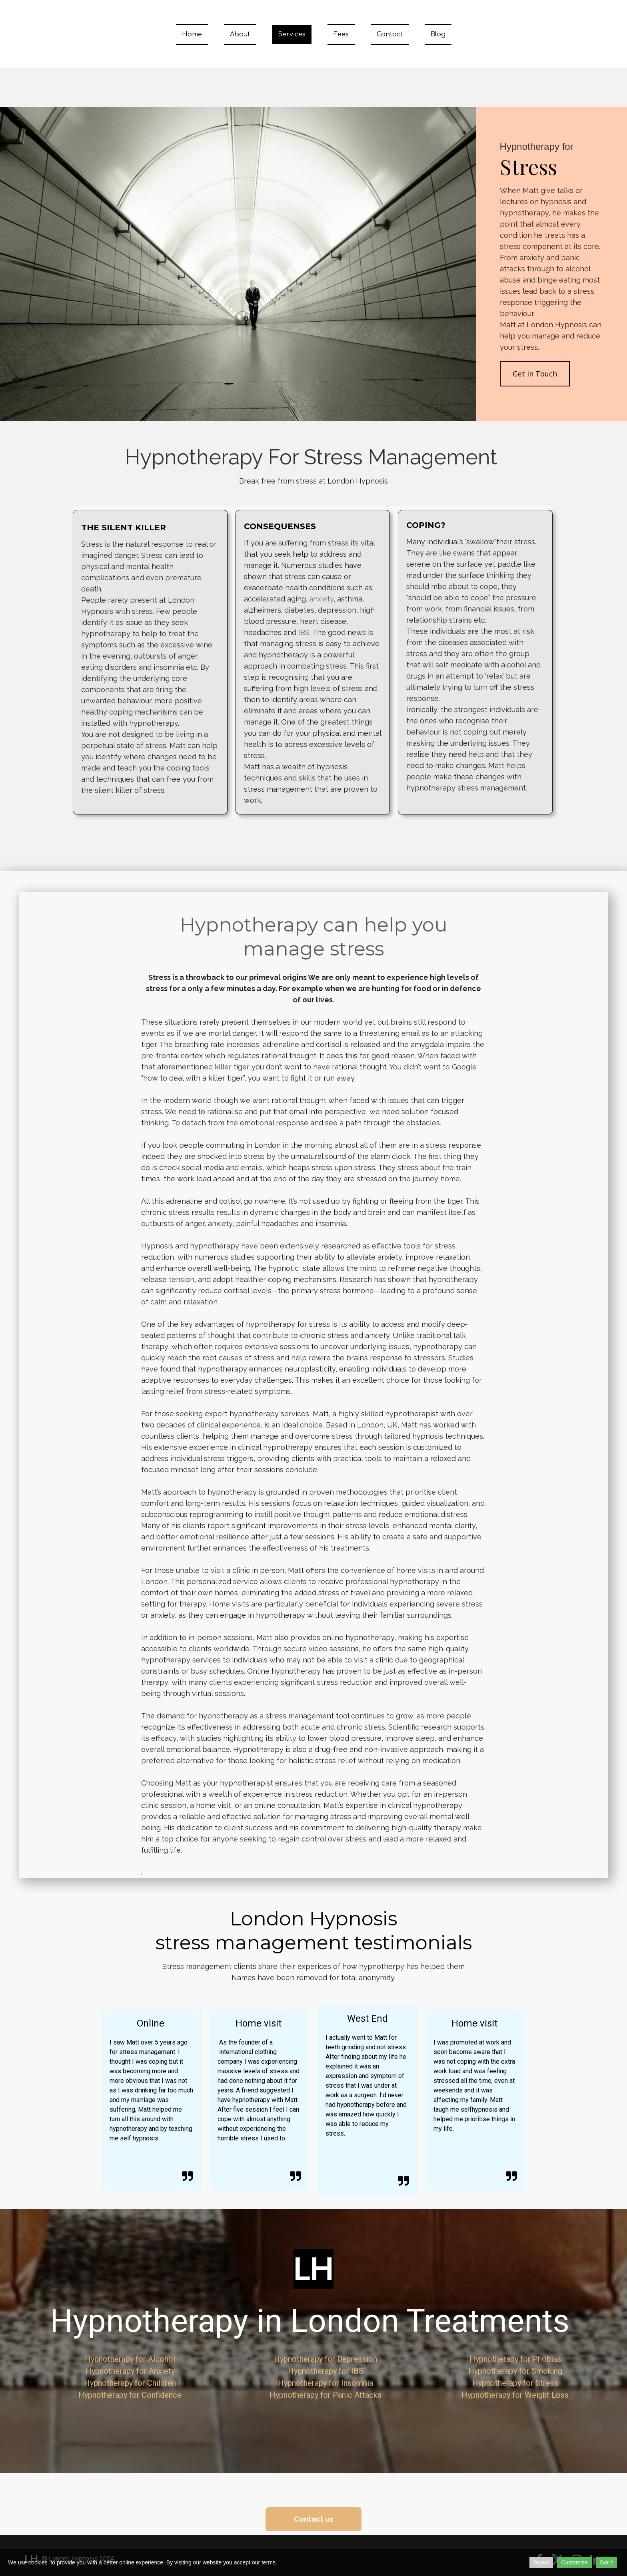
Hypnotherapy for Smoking (515, 2371)
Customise (574, 2562)
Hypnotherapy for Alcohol (130, 2359)
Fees (341, 34)
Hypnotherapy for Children (130, 2383)
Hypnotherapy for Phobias (515, 2359)
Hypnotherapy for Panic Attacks (325, 2395)
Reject (541, 2562)
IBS (304, 632)
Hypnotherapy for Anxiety (130, 2371)
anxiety (321, 599)
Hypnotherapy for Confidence (130, 2395)
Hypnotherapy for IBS (325, 2371)
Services (292, 34)
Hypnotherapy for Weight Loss (515, 2395)
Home (192, 34)
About (240, 34)
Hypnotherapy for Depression (325, 2359)
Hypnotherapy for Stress (515, 2383)
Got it (606, 2562)
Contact (390, 34)
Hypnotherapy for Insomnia (325, 2383)
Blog (438, 34)
